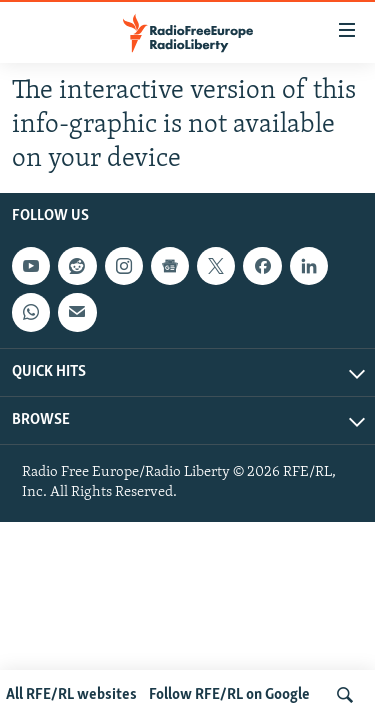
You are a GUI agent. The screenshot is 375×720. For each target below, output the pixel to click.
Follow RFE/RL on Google (229, 695)
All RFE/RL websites (71, 695)
